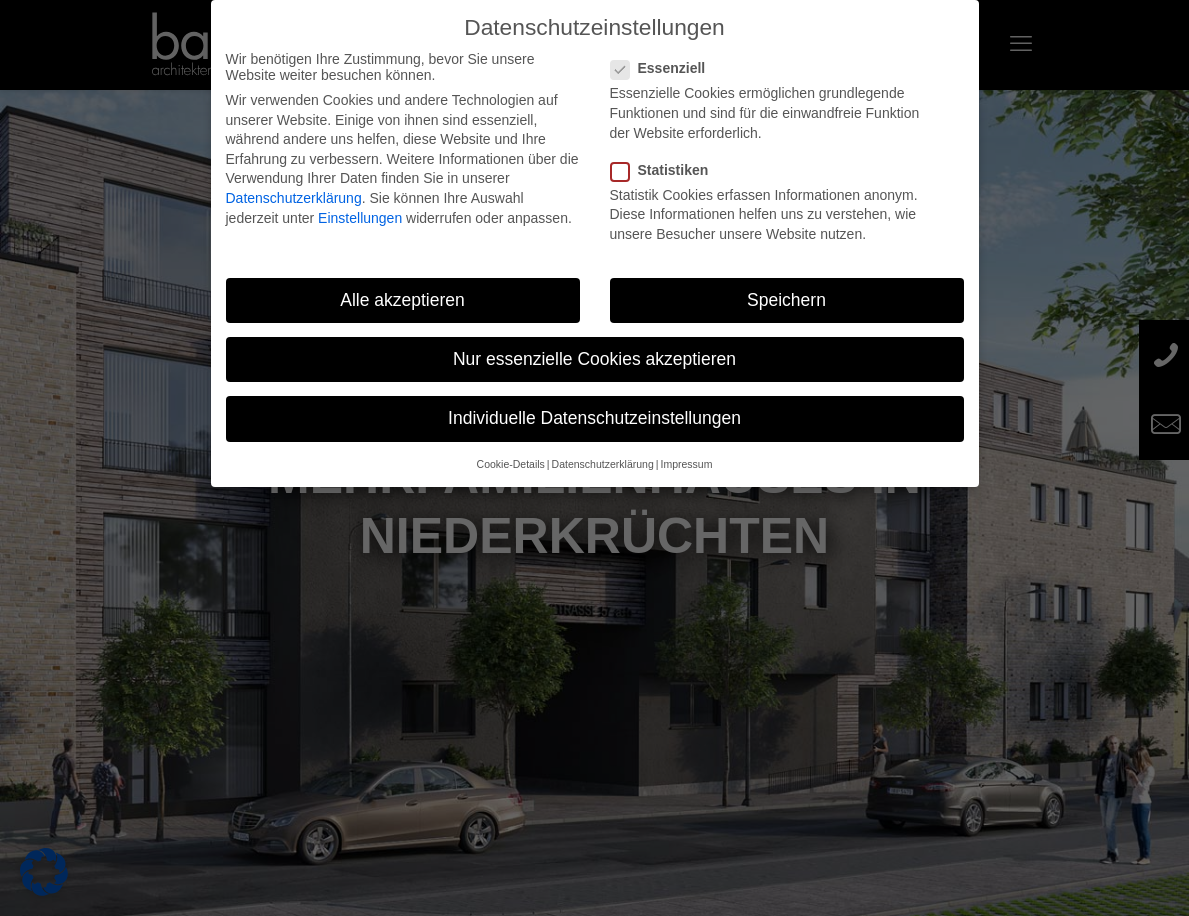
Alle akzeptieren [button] (402, 300)
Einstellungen (360, 218)
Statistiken (668, 170)
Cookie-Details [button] (511, 464)
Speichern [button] (786, 300)
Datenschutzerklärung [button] (603, 464)
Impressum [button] (686, 464)
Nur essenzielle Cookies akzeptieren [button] (594, 359)
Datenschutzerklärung (294, 198)
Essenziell (666, 68)
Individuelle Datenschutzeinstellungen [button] (594, 418)
